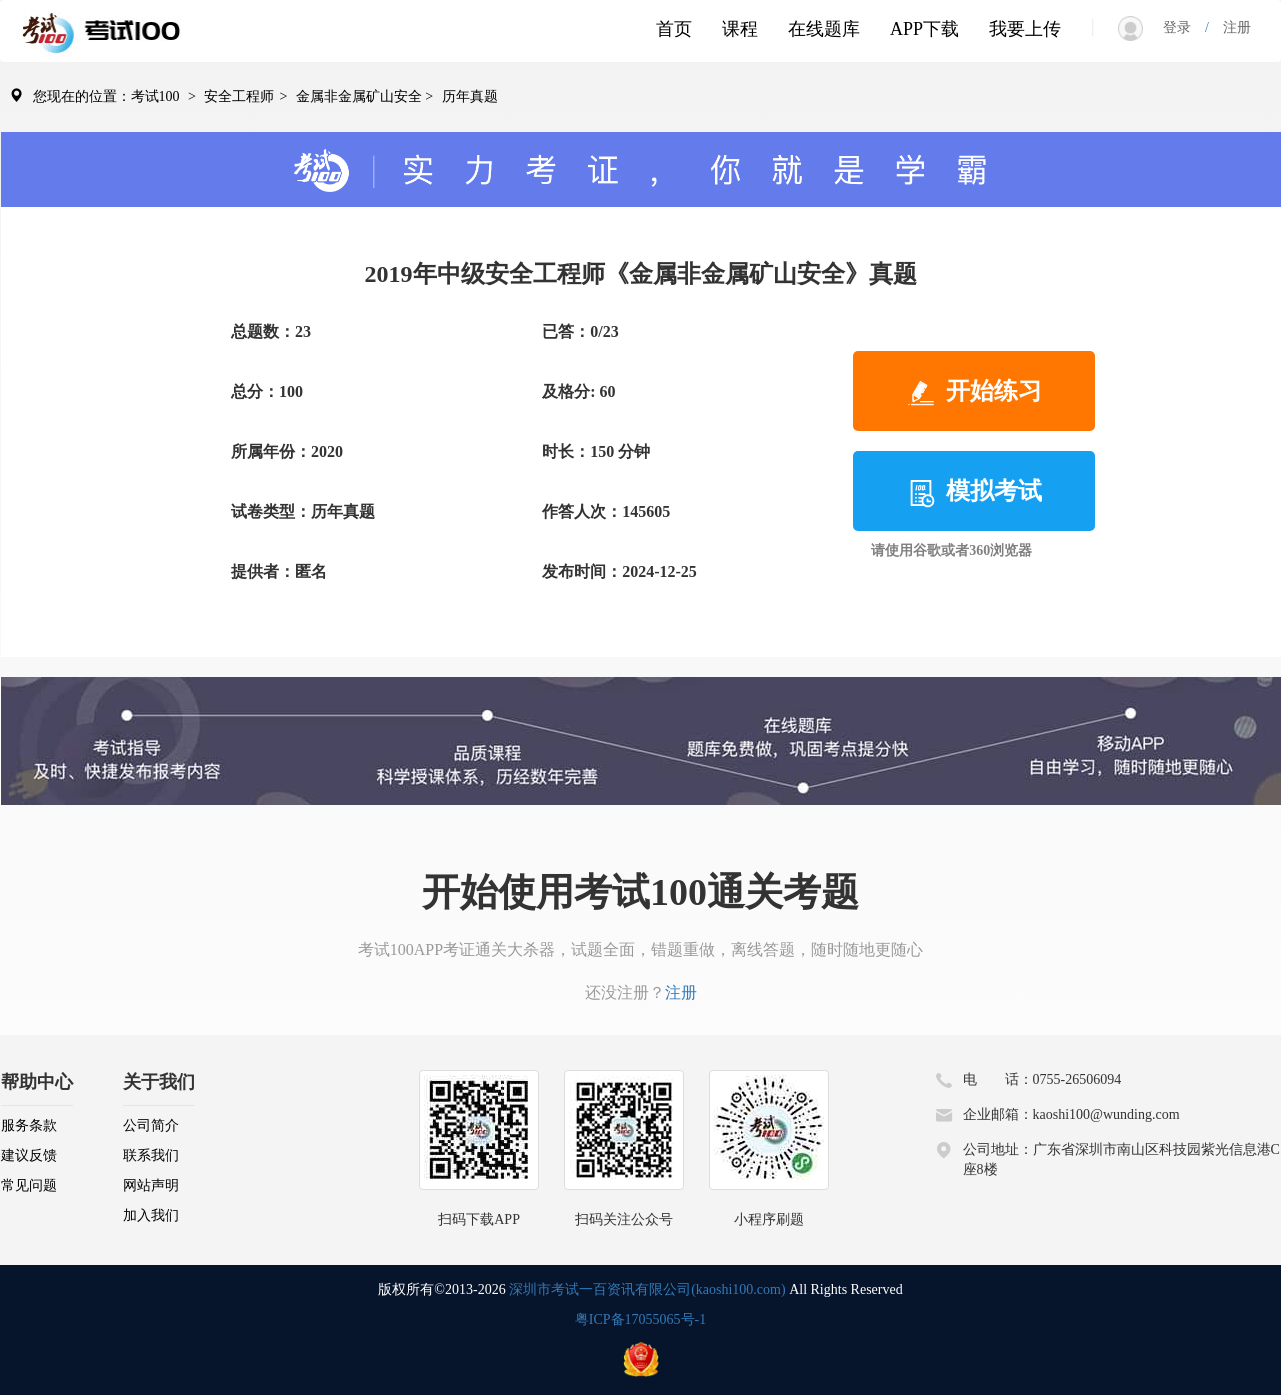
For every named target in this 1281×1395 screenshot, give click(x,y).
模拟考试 (974, 493)
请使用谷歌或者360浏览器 (951, 550)
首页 (674, 29)
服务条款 (29, 1125)
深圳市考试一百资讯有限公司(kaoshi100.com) (647, 1289)
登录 (1184, 27)
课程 (740, 29)
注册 (1230, 27)
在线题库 (824, 29)
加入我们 (151, 1215)
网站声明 (151, 1185)
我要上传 (1025, 29)
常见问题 (29, 1185)
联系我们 (151, 1155)
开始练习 (974, 393)
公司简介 (151, 1125)
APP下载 (924, 29)
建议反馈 (29, 1155)
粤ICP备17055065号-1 (640, 1319)
